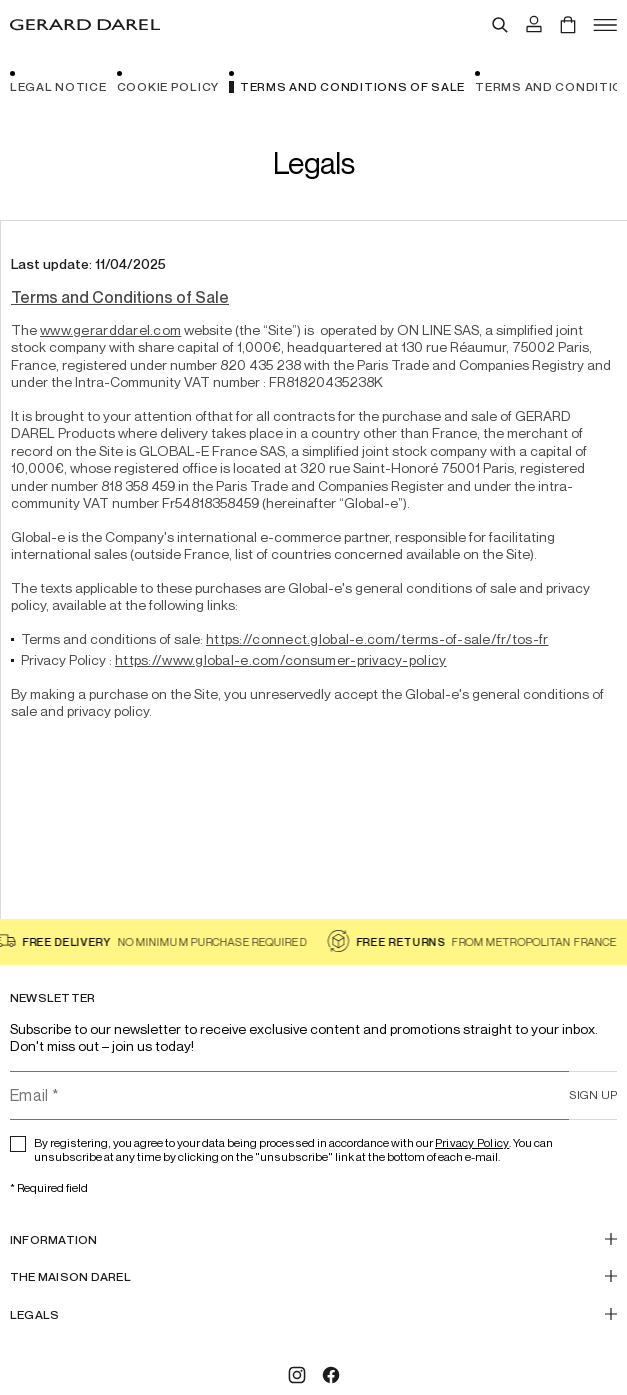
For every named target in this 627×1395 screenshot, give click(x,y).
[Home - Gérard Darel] (85, 25)
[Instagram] (297, 1375)
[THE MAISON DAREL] (313, 1276)
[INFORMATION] (313, 1239)
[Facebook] (331, 1375)
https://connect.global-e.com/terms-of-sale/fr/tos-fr (377, 638)
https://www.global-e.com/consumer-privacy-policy (280, 659)
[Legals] (313, 1314)
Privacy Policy (472, 1142)
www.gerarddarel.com (110, 329)
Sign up (593, 1094)
